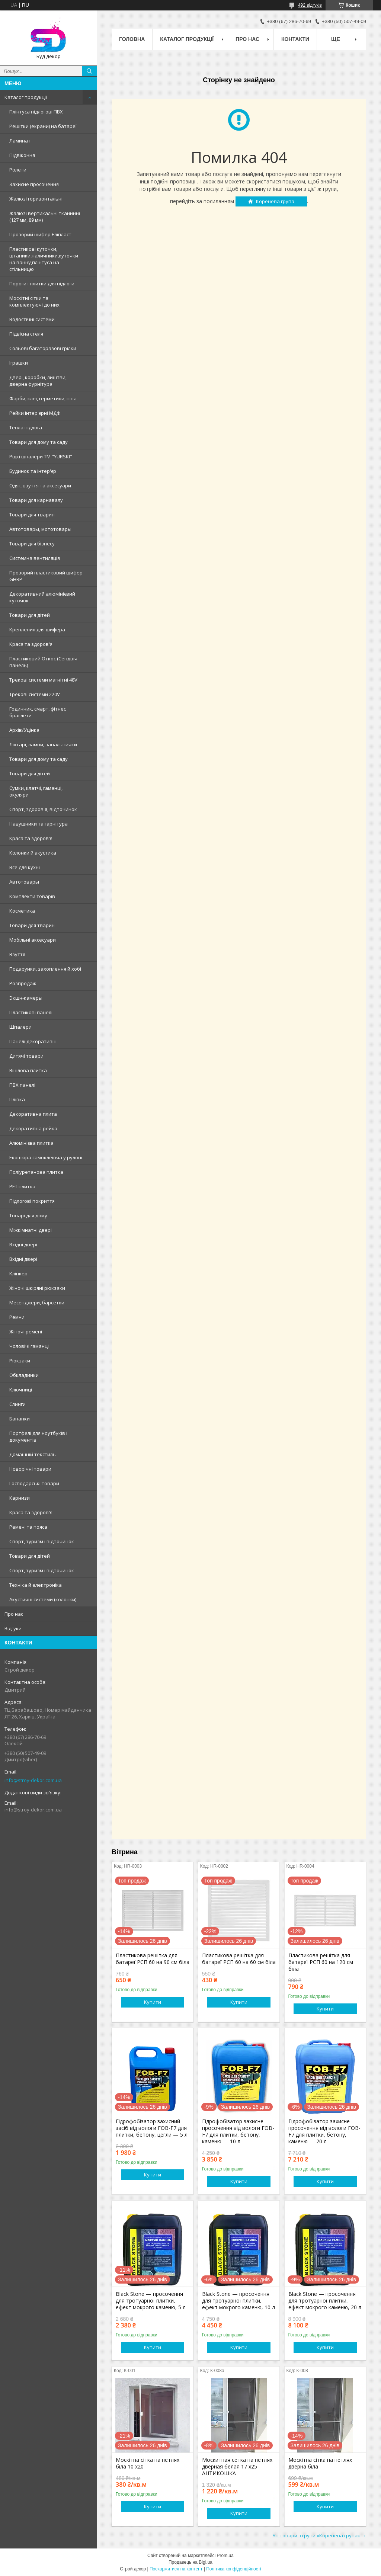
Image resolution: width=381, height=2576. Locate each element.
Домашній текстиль (32, 1454)
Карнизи (19, 1497)
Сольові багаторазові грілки (42, 348)
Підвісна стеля (26, 333)
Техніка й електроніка (35, 1585)
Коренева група (275, 201)
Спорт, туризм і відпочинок (41, 1541)
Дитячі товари (26, 1055)
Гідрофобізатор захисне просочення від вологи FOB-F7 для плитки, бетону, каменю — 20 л (324, 2131)
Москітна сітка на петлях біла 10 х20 (147, 2463)
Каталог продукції (25, 97)
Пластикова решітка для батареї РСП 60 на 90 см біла (152, 1958)
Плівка (17, 1099)
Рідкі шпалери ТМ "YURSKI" (40, 456)
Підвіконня (22, 155)
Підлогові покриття (32, 1201)
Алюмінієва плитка (31, 1143)
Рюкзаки (19, 1360)
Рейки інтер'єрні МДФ (35, 413)
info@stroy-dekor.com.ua (33, 1780)
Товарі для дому (28, 1215)
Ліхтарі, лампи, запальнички (43, 744)
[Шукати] (89, 71)
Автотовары (24, 881)
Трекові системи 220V (34, 694)
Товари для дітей (29, 615)
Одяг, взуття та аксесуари (40, 485)
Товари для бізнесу (32, 543)
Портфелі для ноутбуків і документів (38, 1436)
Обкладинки (24, 1375)
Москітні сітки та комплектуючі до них (34, 301)
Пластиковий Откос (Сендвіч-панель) (44, 662)
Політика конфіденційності (233, 2569)
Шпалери (20, 1026)
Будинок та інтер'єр (32, 471)
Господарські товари (34, 1483)
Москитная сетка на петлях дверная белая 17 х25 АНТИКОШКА (237, 2467)
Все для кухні (24, 867)
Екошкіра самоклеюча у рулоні (45, 1157)
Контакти (295, 39)
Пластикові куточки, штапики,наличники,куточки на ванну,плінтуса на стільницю (43, 259)
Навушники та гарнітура (38, 823)
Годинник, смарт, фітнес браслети (37, 712)
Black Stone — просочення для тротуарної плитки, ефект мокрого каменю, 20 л (324, 2301)
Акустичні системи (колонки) (42, 1599)
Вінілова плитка (28, 1070)
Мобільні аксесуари (32, 939)
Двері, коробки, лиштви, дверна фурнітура (38, 380)
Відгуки (13, 1628)
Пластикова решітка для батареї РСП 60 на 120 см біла (320, 1962)
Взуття (17, 954)
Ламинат (20, 140)
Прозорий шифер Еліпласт (40, 234)
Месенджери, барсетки (36, 1302)
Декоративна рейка (33, 1128)
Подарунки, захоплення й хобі (45, 968)
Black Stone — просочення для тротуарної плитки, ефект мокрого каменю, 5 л (151, 2301)
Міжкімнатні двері (30, 1230)
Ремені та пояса (28, 1527)
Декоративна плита (33, 1114)
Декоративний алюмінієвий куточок (42, 597)
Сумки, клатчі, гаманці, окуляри (36, 791)
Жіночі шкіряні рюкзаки (37, 1288)
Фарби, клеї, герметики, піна (43, 398)
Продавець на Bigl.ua (190, 2562)
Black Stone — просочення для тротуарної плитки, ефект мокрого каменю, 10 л (238, 2301)
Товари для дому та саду (38, 442)
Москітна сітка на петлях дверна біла (320, 2463)
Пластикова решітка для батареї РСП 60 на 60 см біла (239, 1958)
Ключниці (20, 1389)
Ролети (17, 169)
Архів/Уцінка (24, 730)
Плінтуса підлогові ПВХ (36, 111)
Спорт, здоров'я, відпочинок (43, 809)
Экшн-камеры (25, 997)
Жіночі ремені (25, 1331)
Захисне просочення (34, 184)
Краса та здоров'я (30, 644)
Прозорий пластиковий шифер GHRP (46, 576)
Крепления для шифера (37, 629)
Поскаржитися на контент (176, 2569)
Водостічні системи (32, 319)
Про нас (13, 1614)
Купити (152, 2002)
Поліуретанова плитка (36, 1172)
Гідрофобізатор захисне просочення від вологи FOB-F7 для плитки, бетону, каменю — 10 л (238, 2131)
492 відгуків (310, 5)
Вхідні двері (23, 1244)
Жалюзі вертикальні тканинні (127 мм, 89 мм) (44, 216)
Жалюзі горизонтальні (36, 198)
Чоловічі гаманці (29, 1346)
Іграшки (18, 362)
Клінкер (18, 1273)
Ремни (17, 1317)
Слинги (17, 1404)
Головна (132, 39)
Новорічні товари (30, 1468)
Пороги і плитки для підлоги (41, 283)
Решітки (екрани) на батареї (43, 126)
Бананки (19, 1418)
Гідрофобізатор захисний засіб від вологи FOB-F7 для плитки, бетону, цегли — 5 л (152, 2128)
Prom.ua (225, 2555)
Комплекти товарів (32, 896)
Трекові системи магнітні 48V (43, 679)
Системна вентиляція (34, 558)
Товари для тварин (32, 514)
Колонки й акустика (32, 852)
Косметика (22, 910)
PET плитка (22, 1186)
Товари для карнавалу (36, 500)
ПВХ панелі (22, 1085)
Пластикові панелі (30, 1012)
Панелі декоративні (33, 1041)
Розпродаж (22, 983)
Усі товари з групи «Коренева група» (316, 2535)
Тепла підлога (25, 427)
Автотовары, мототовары (40, 529)
